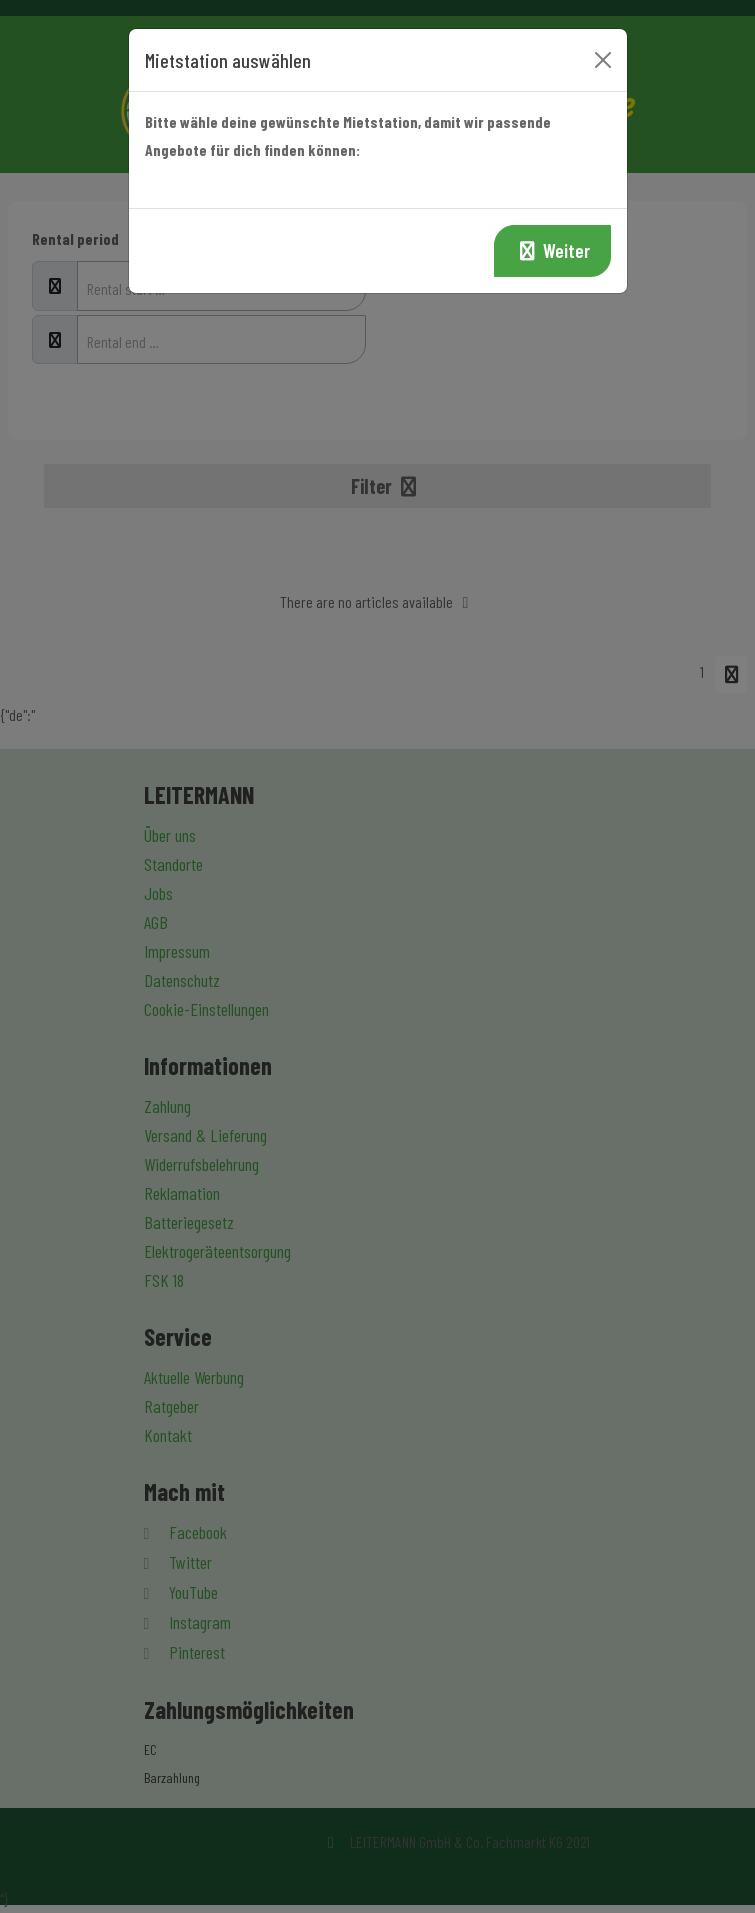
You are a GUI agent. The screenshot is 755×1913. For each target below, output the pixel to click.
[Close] (603, 60)
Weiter (552, 250)
